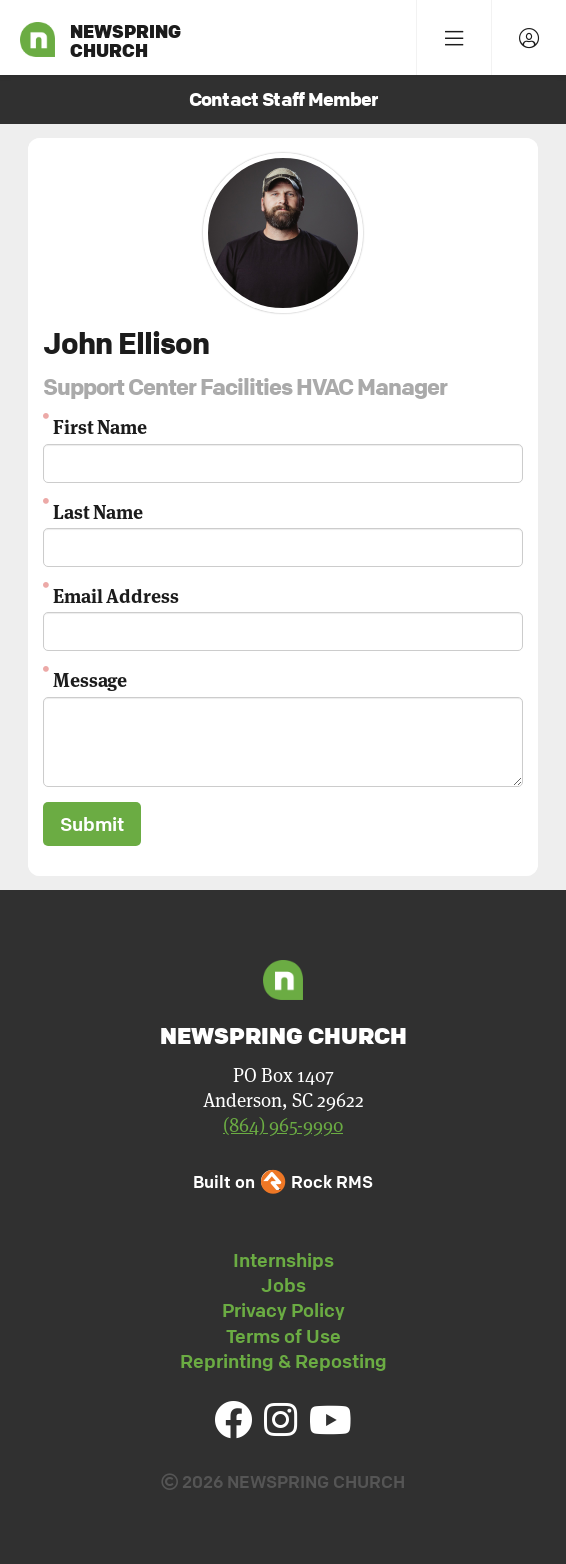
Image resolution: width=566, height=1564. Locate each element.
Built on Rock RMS (283, 1181)
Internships (283, 1260)
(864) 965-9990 (283, 1125)
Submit (92, 824)
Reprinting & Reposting (283, 1361)
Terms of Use (283, 1336)
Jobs (283, 1285)
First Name (100, 425)
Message (90, 678)
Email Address (116, 594)
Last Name (98, 510)
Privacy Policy (283, 1310)
